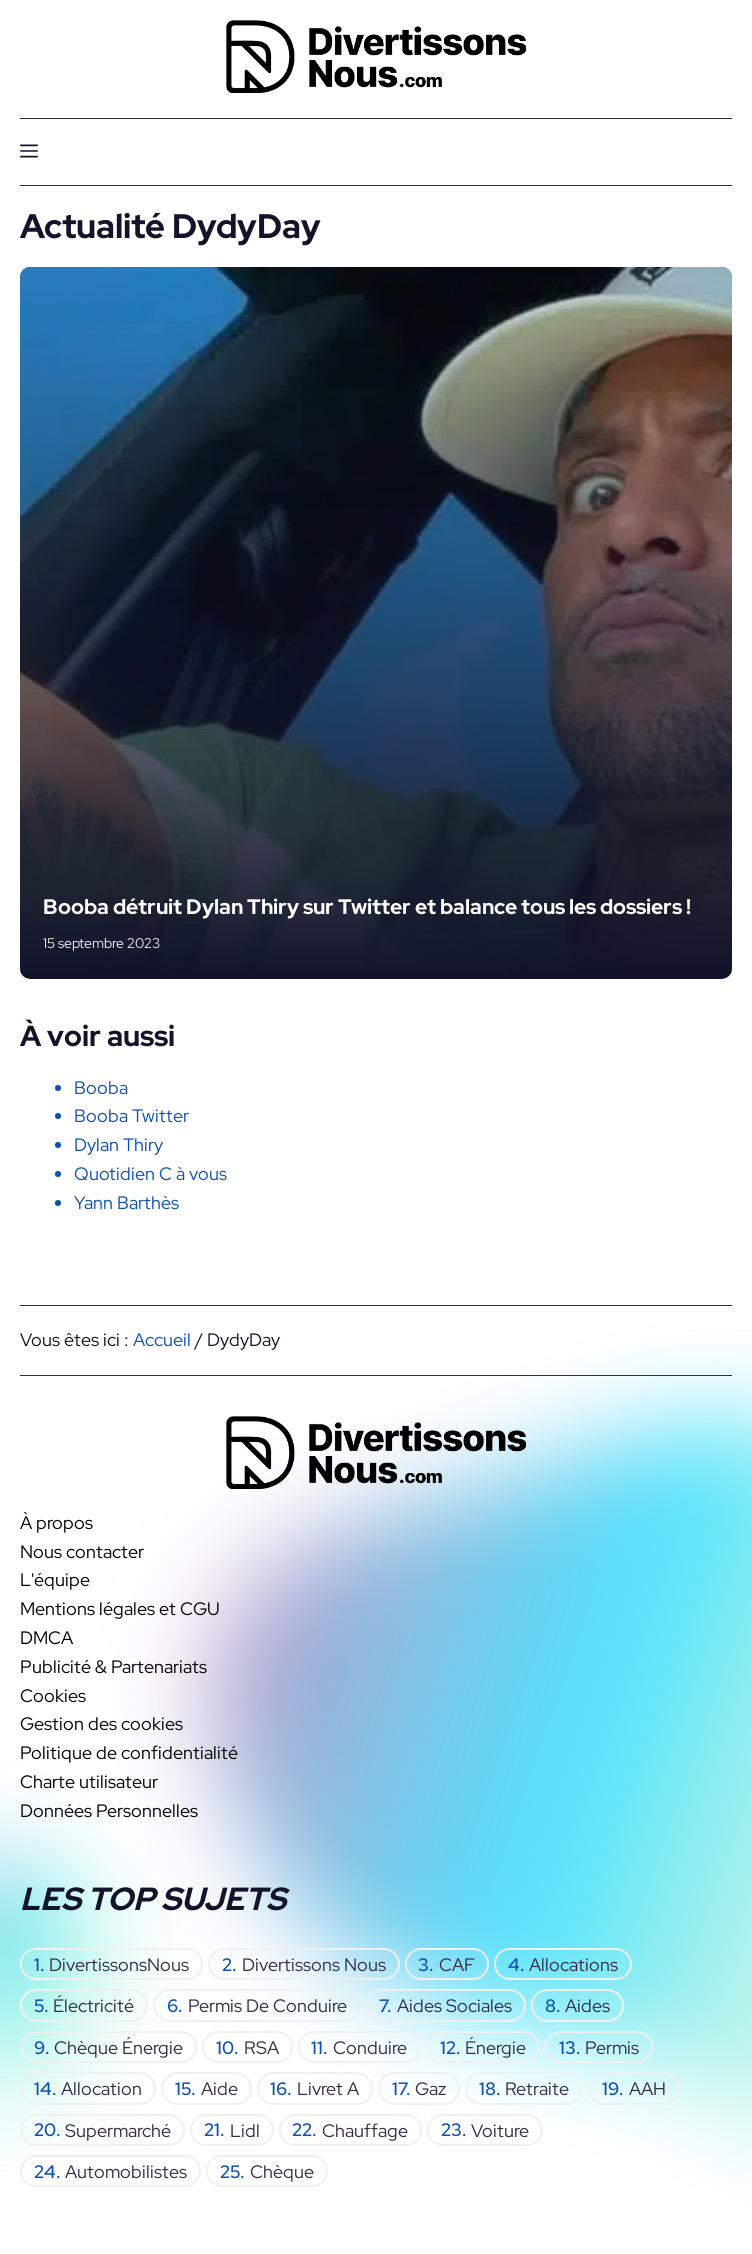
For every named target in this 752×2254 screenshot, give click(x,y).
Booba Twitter (131, 1115)
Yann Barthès (126, 1202)
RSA (261, 2046)
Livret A (328, 2087)
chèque (282, 2170)
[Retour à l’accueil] (376, 54)
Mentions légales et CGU (120, 1608)
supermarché (118, 2129)
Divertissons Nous (314, 1963)
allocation (101, 2087)
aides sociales (454, 2005)
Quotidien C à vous (150, 1173)
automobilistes (126, 2170)
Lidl (245, 2129)
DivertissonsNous (119, 1963)
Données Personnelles (109, 1809)
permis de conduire (267, 2005)
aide (219, 2087)
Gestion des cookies (101, 1723)
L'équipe (55, 1579)
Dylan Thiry (118, 1144)
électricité (93, 2005)
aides (587, 2005)
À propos (56, 1521)
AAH (647, 2087)
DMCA (46, 1637)
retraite (537, 2087)
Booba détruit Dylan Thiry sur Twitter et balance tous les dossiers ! (367, 906)
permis (612, 2046)
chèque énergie (118, 2046)
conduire (370, 2046)
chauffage (365, 2129)
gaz (430, 2087)
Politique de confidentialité (129, 1752)
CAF (457, 1963)
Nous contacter (82, 1550)
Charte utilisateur (89, 1780)
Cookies (53, 1694)
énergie (495, 2046)
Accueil (162, 1339)
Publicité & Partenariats (113, 1665)
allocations (573, 1963)
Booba (101, 1087)
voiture (500, 2129)
